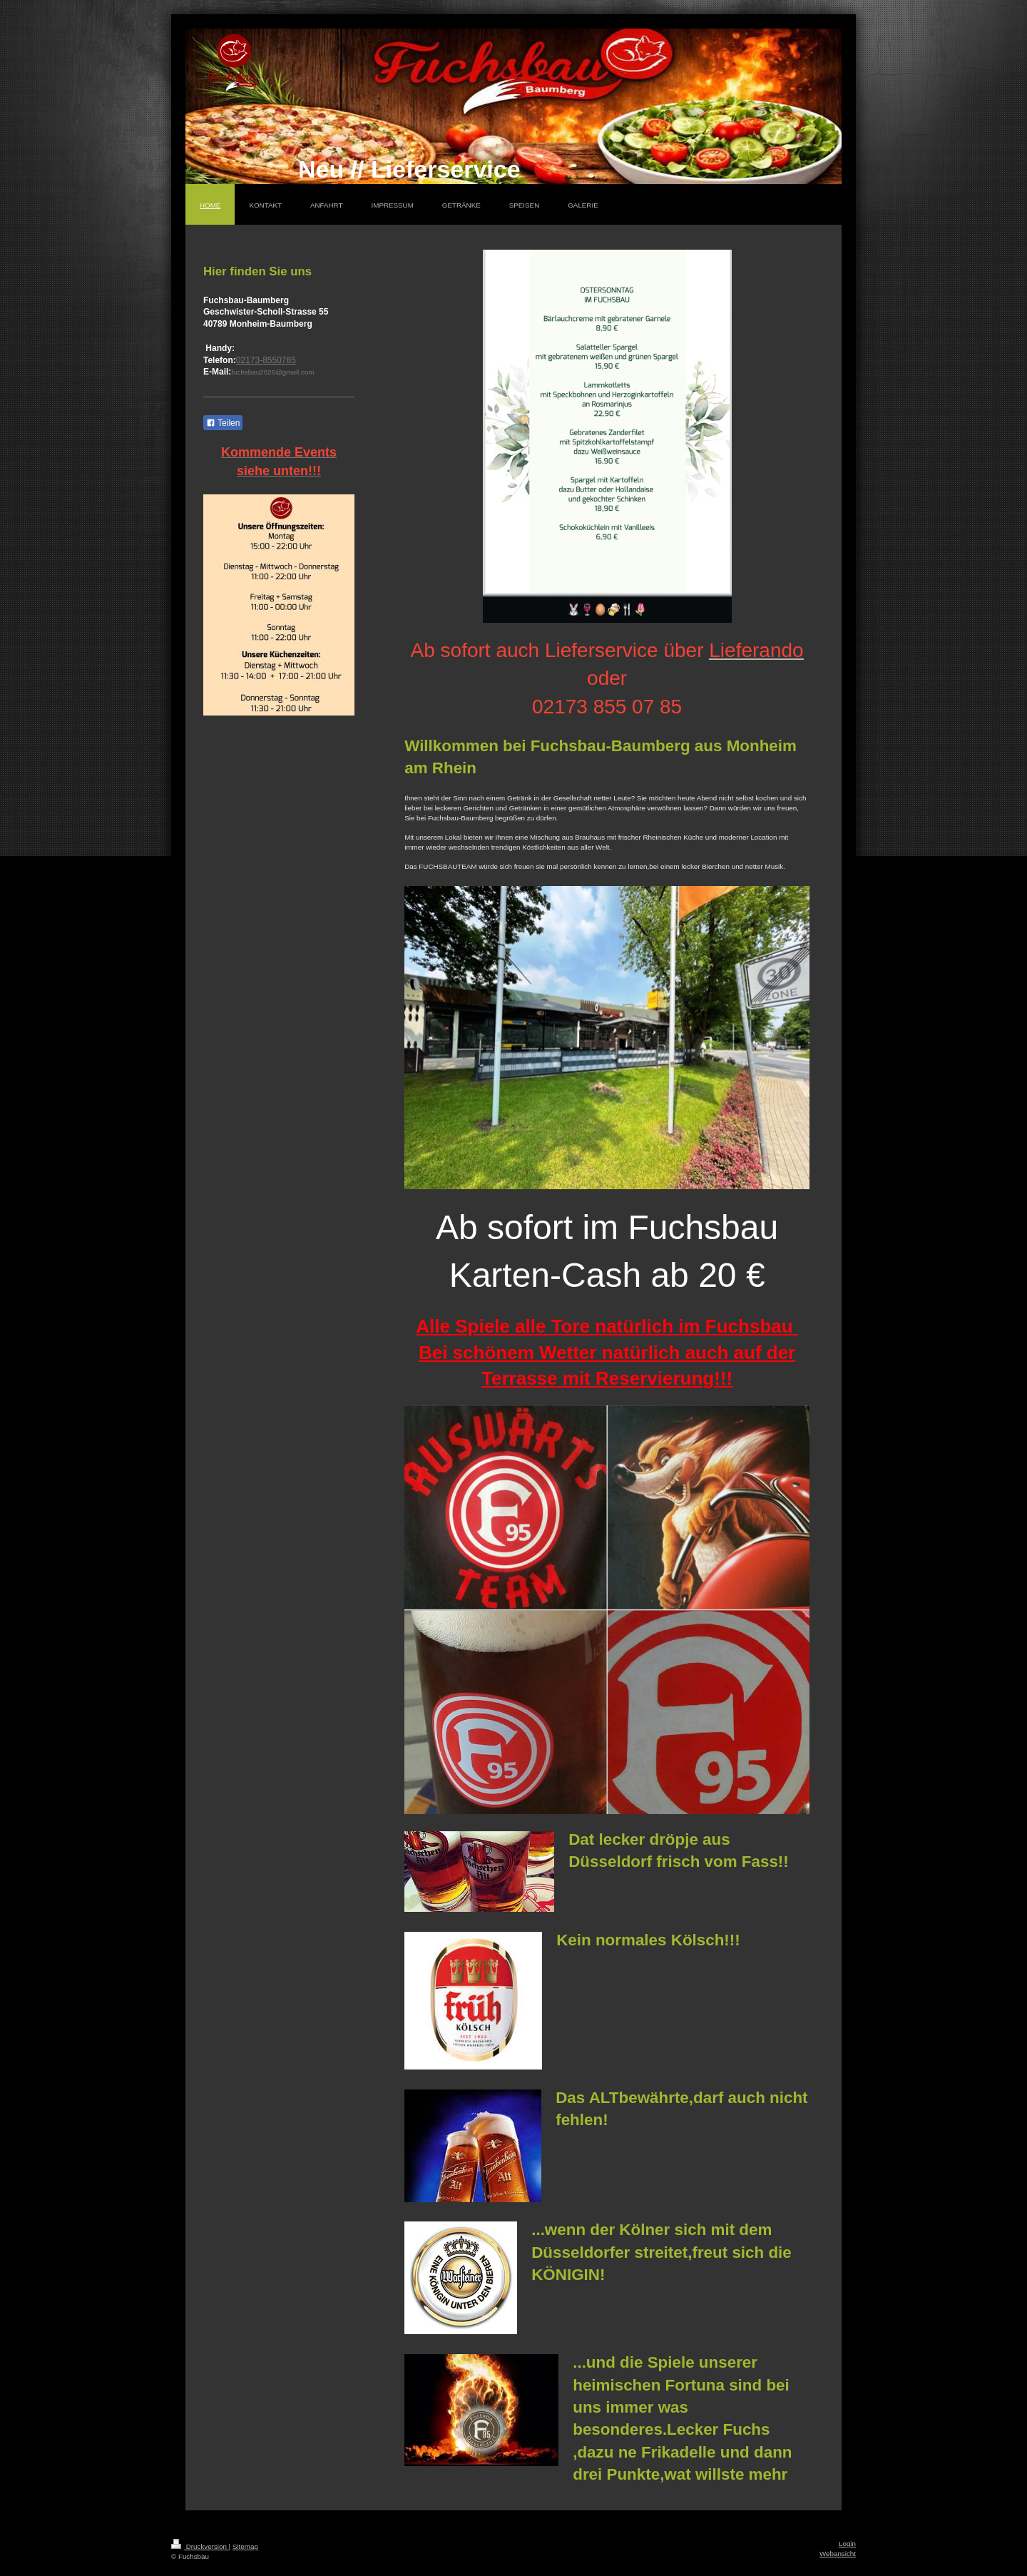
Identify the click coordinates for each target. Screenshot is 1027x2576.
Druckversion (200, 2546)
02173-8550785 (266, 360)
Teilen (223, 423)
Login (847, 2543)
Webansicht (837, 2553)
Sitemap (245, 2546)
